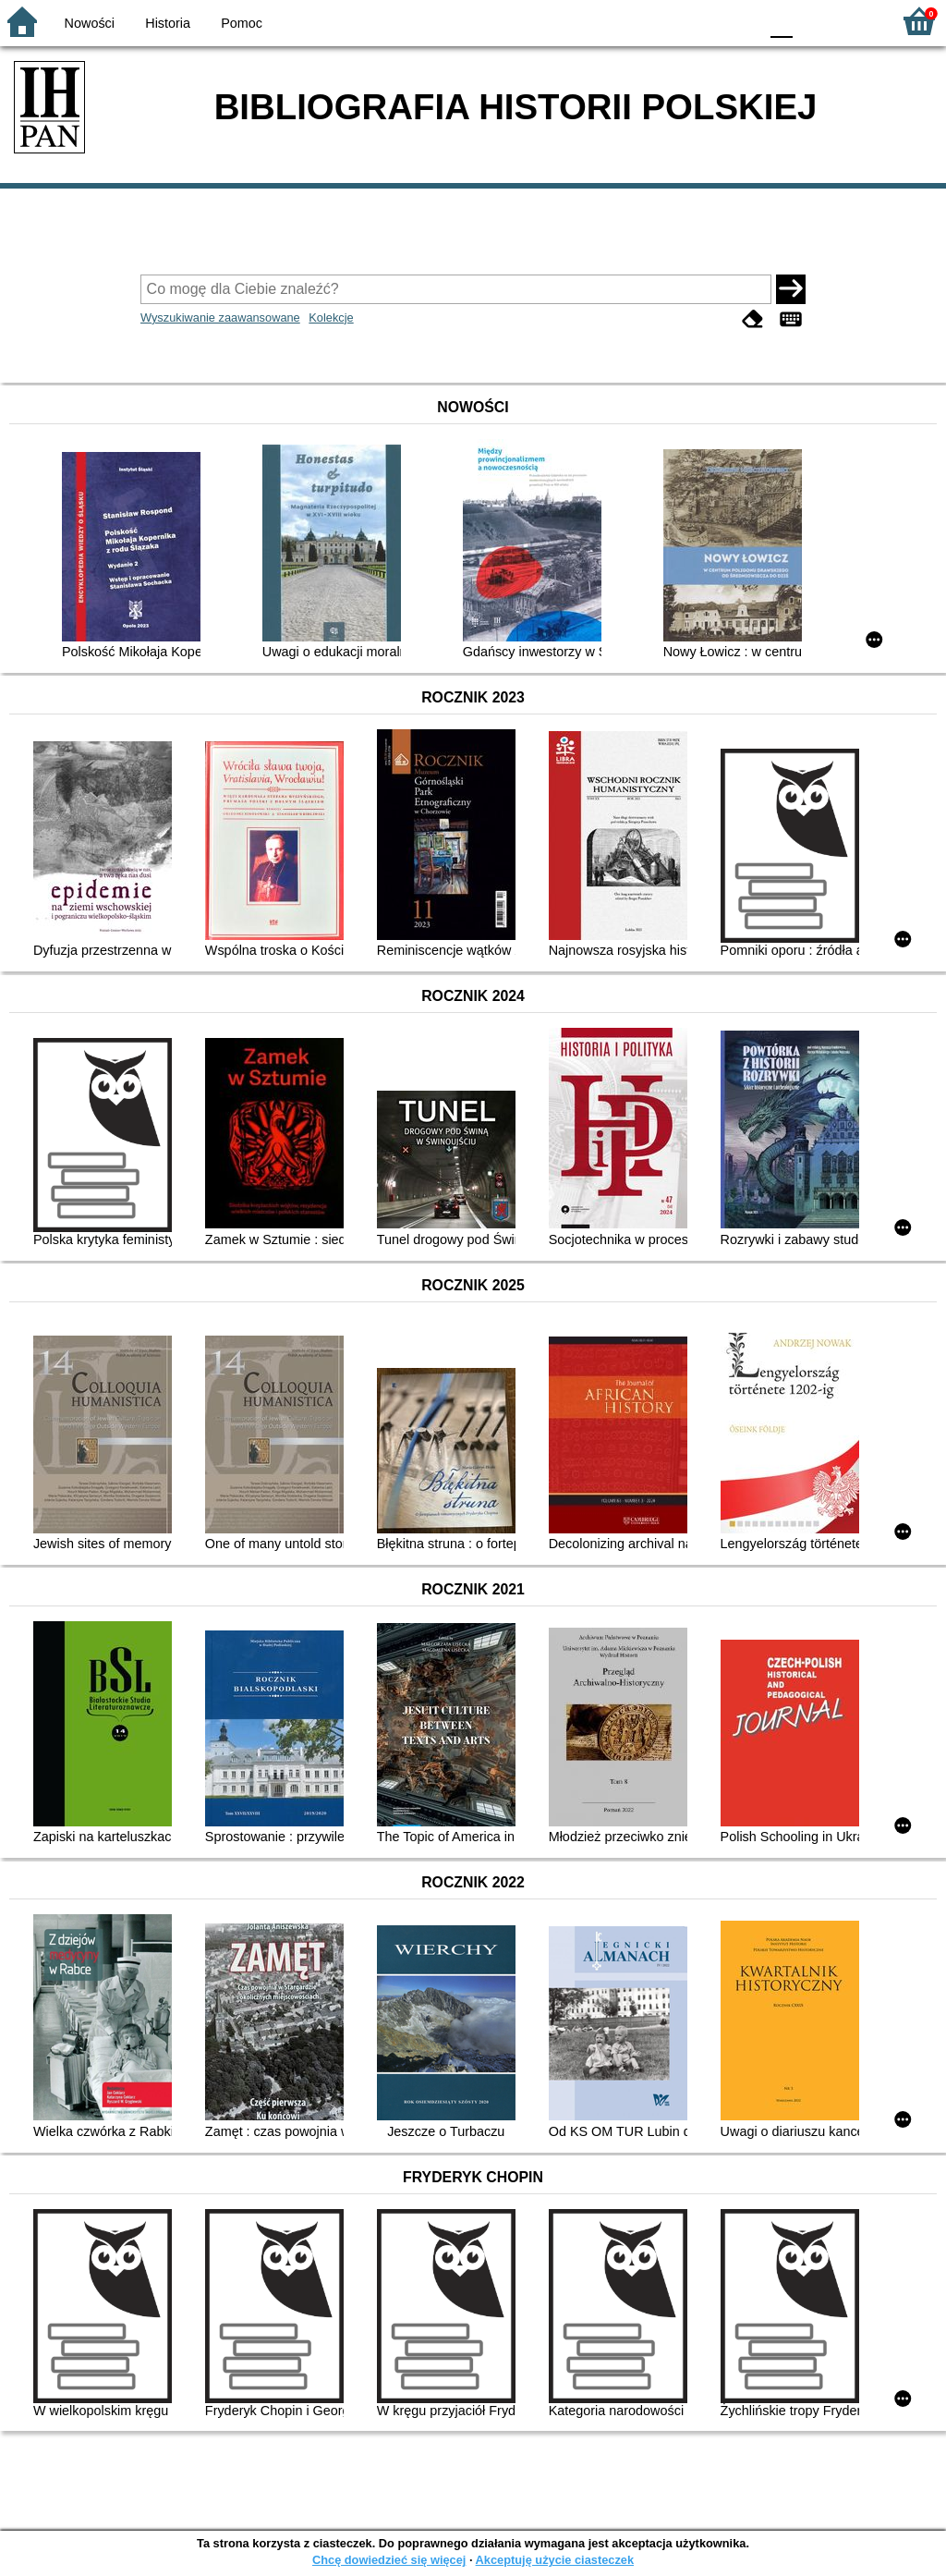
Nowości (90, 23)
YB (700, 21)
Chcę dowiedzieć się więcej (389, 2560)
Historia (167, 23)
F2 (856, 21)
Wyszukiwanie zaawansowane (220, 317)
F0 (781, 21)
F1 (813, 21)
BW (664, 21)
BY (738, 21)
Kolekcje (331, 317)
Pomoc (241, 23)
